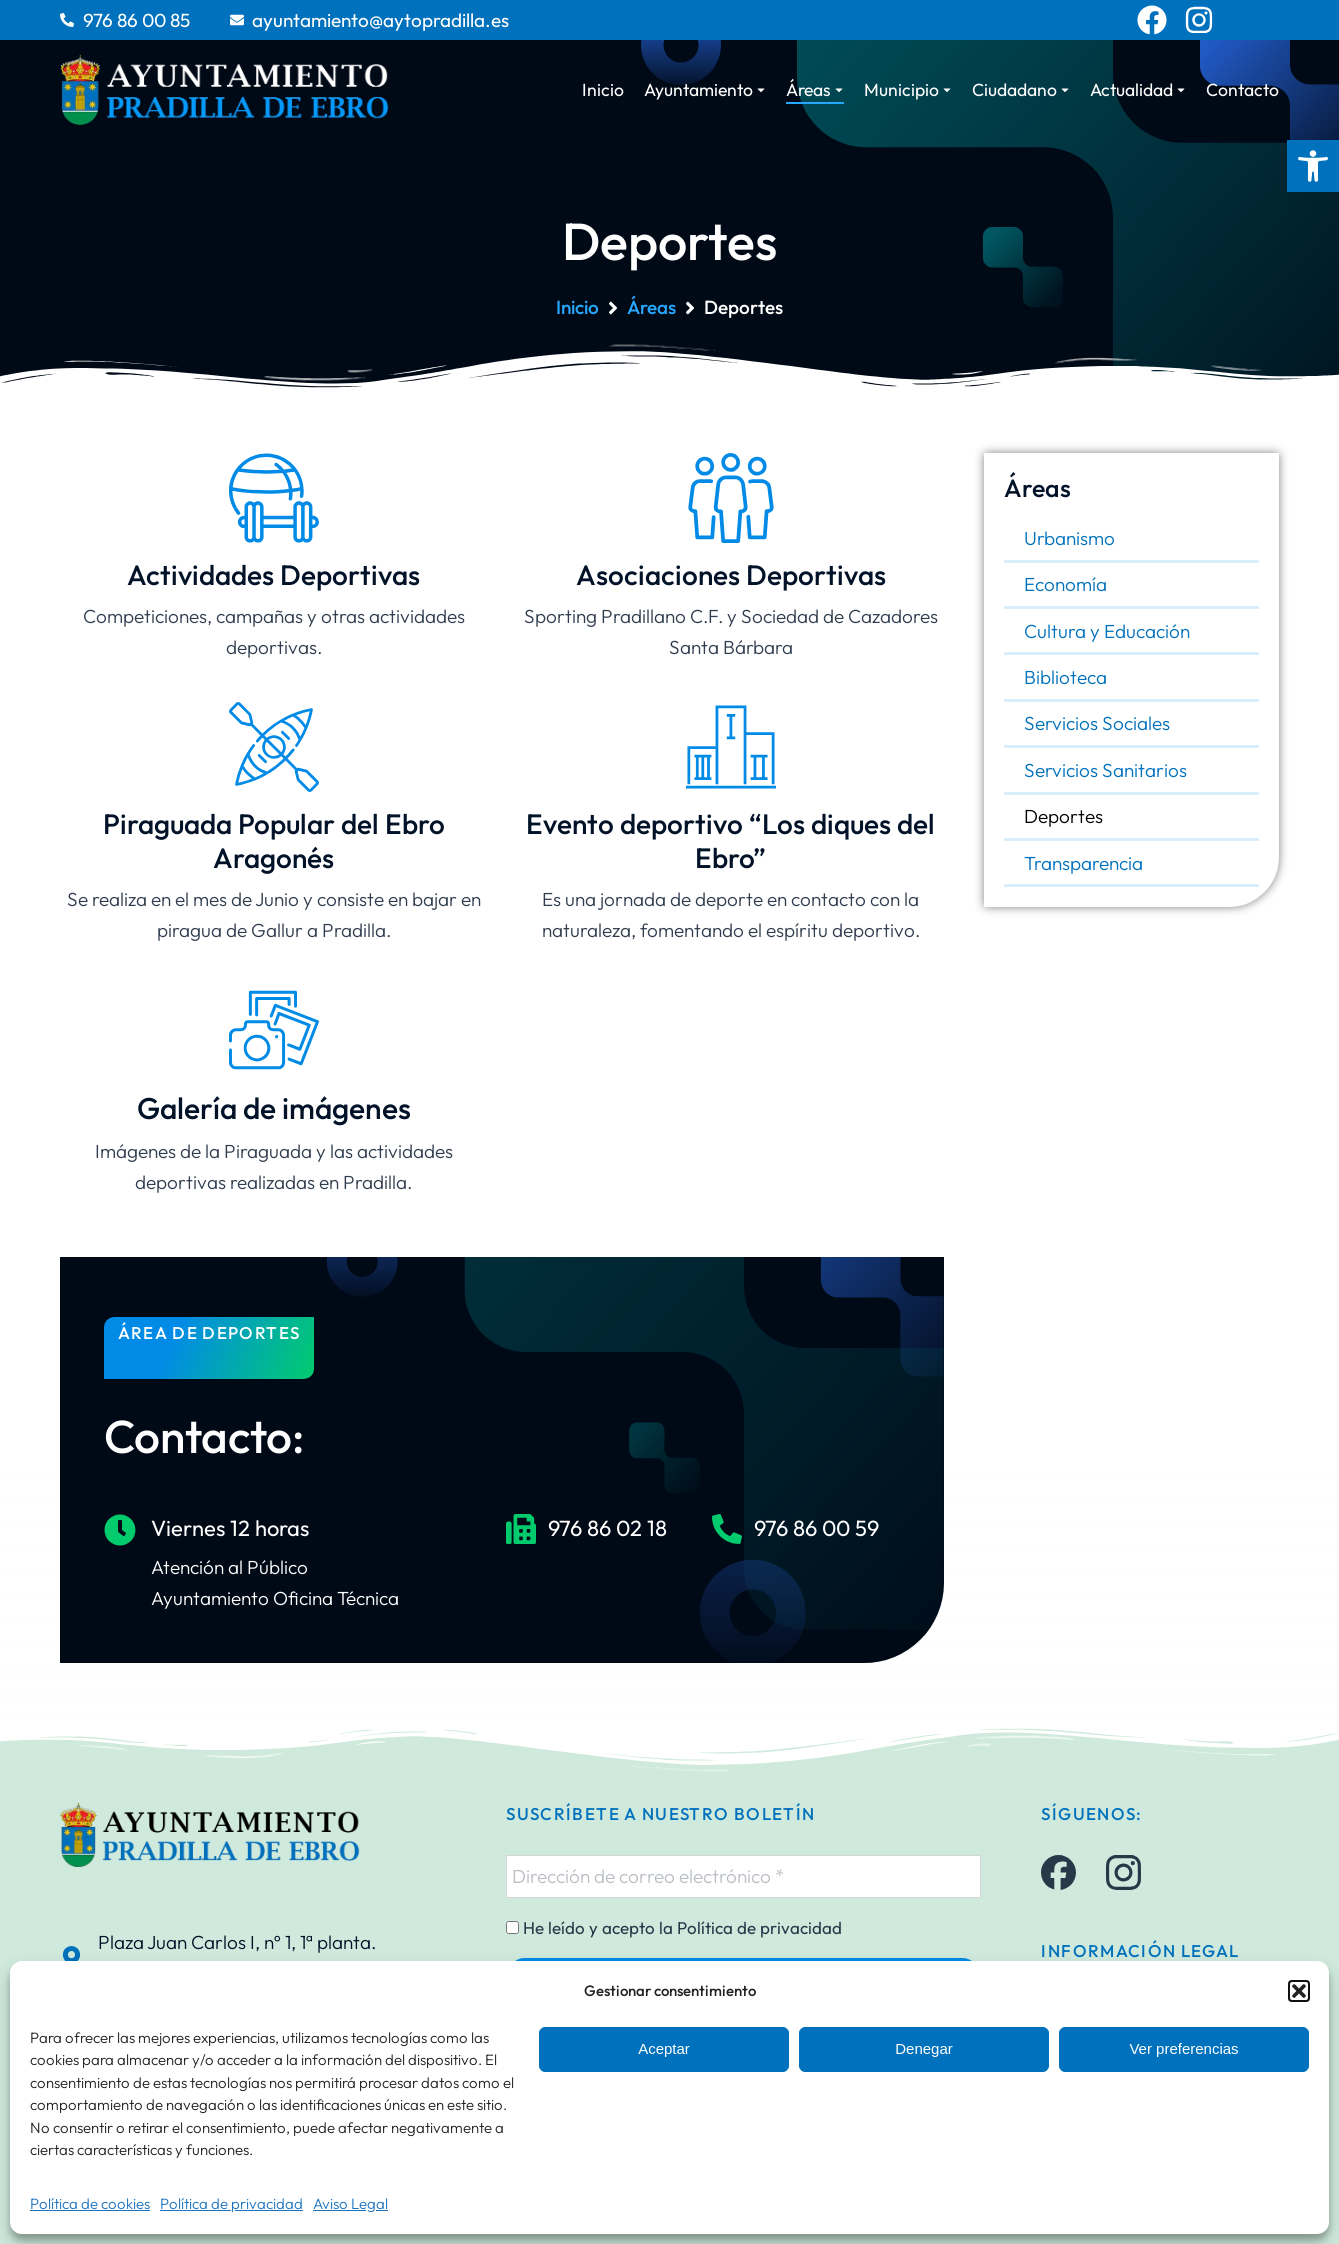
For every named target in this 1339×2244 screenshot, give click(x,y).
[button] (1313, 166)
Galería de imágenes (274, 1108)
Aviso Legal (350, 2203)
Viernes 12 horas (230, 1528)
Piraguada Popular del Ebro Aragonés (274, 840)
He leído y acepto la (674, 1928)
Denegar (924, 2048)
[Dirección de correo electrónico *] (743, 1876)
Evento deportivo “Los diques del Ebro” (730, 840)
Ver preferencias (1183, 2048)
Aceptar (664, 2048)
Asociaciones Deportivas (731, 574)
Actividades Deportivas (273, 574)
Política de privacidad (231, 2203)
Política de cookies (90, 2203)
